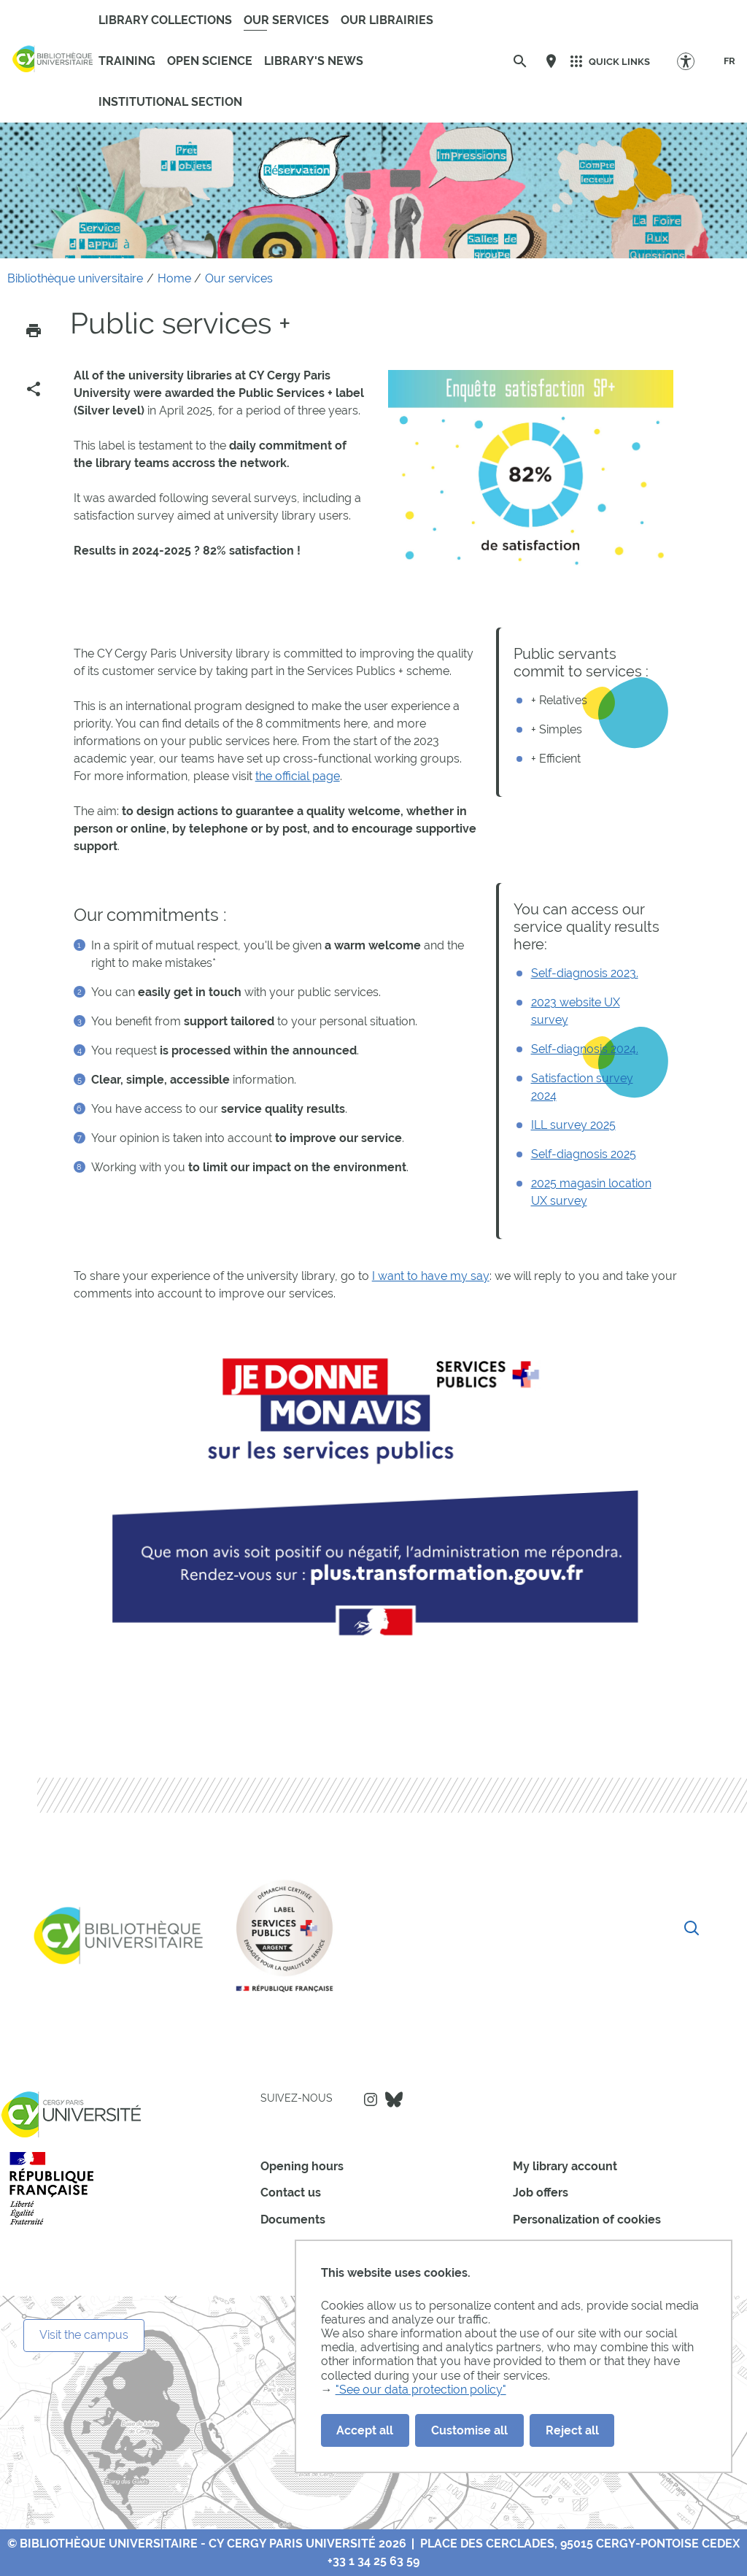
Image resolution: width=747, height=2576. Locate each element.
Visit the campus (83, 2335)
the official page (297, 776)
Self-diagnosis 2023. (584, 973)
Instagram (370, 2099)
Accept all (364, 2430)
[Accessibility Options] (693, 61)
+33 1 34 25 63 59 (373, 2561)
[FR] (729, 61)
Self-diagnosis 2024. (584, 1049)
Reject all (572, 2430)
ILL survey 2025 (573, 1125)
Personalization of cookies (587, 2219)
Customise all (469, 2430)
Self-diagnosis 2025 (583, 1154)
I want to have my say (430, 1276)
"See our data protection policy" (421, 2389)
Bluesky (394, 2099)
